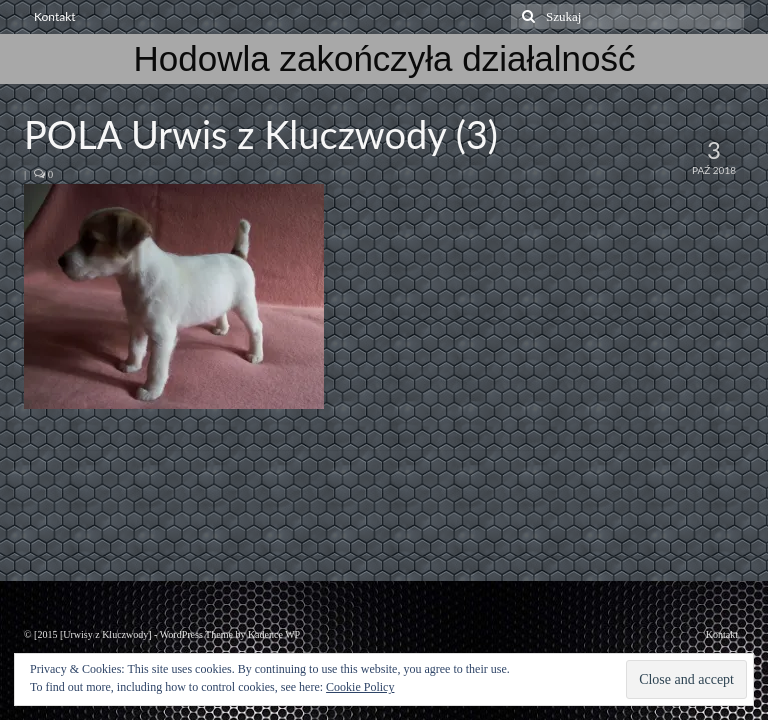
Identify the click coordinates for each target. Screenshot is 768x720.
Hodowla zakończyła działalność (385, 58)
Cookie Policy (360, 687)
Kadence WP (274, 634)
